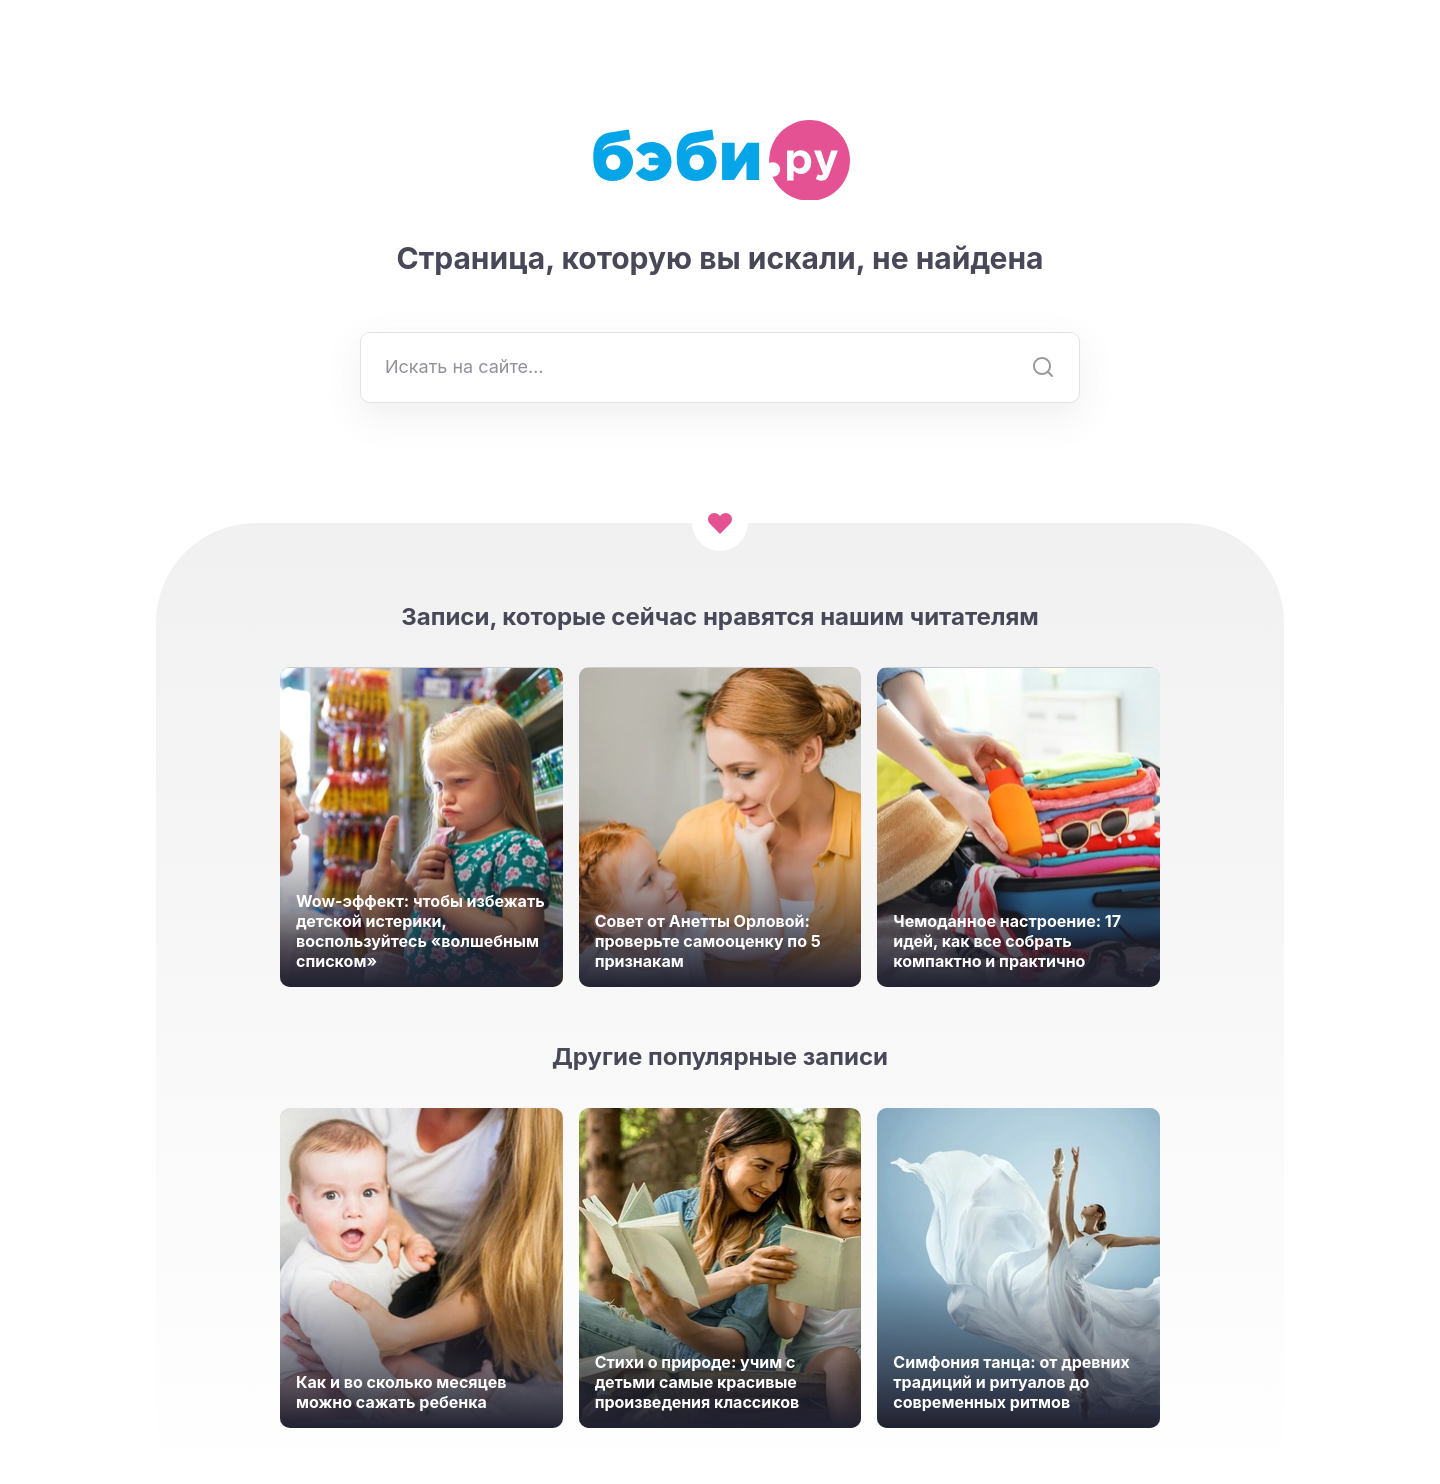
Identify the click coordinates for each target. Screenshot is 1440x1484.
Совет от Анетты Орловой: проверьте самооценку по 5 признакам (708, 941)
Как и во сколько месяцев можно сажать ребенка (401, 1392)
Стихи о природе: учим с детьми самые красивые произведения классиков (697, 1382)
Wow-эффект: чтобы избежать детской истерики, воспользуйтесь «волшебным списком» (420, 931)
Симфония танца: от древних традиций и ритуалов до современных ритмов (1011, 1382)
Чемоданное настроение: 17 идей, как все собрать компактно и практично (1007, 941)
